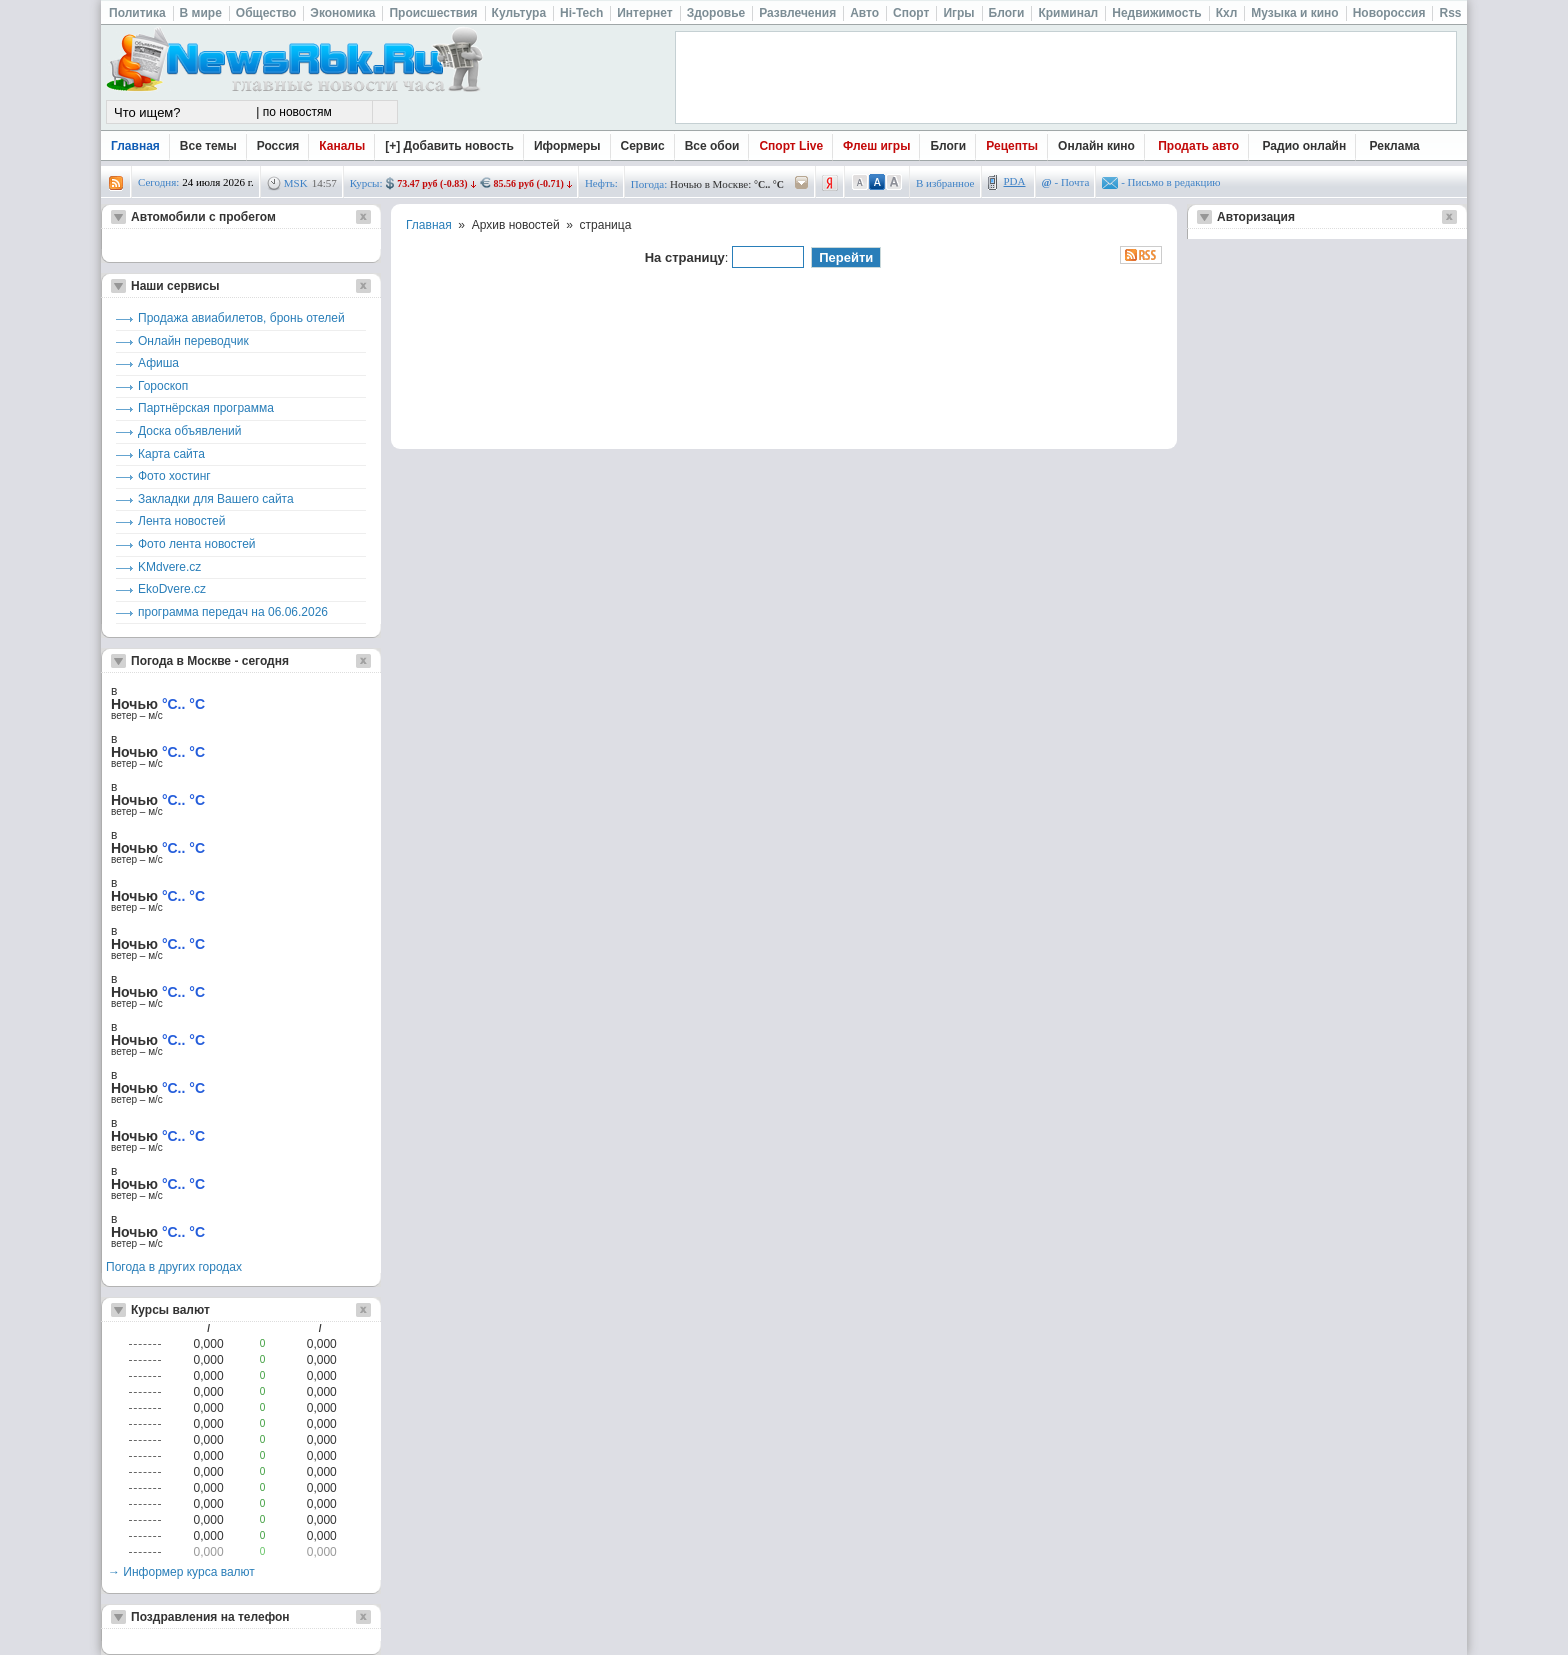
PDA (1015, 181)
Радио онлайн (1305, 146)
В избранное (945, 183)
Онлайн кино (1096, 146)
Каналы (342, 146)
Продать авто (1198, 146)
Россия (278, 146)
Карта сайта (171, 454)
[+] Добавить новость (449, 146)
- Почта (1066, 182)
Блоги (948, 146)
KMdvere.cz (169, 567)
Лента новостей (182, 521)
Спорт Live (791, 146)
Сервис (643, 146)
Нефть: (601, 183)
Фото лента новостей (197, 544)
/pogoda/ (802, 183)
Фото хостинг (174, 476)
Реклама (1395, 146)
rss (116, 183)
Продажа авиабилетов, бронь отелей (241, 318)
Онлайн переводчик (193, 341)
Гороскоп (163, 386)
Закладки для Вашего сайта (216, 499)
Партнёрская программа (206, 408)
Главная (135, 146)
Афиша (158, 363)
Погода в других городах (174, 1267)
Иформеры (567, 146)
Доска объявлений (189, 431)
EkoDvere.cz (172, 589)
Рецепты (1012, 146)
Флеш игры (876, 146)
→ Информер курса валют (181, 1572)
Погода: (649, 184)
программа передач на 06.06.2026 (233, 612)
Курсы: (366, 183)
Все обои (712, 146)
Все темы (208, 146)
